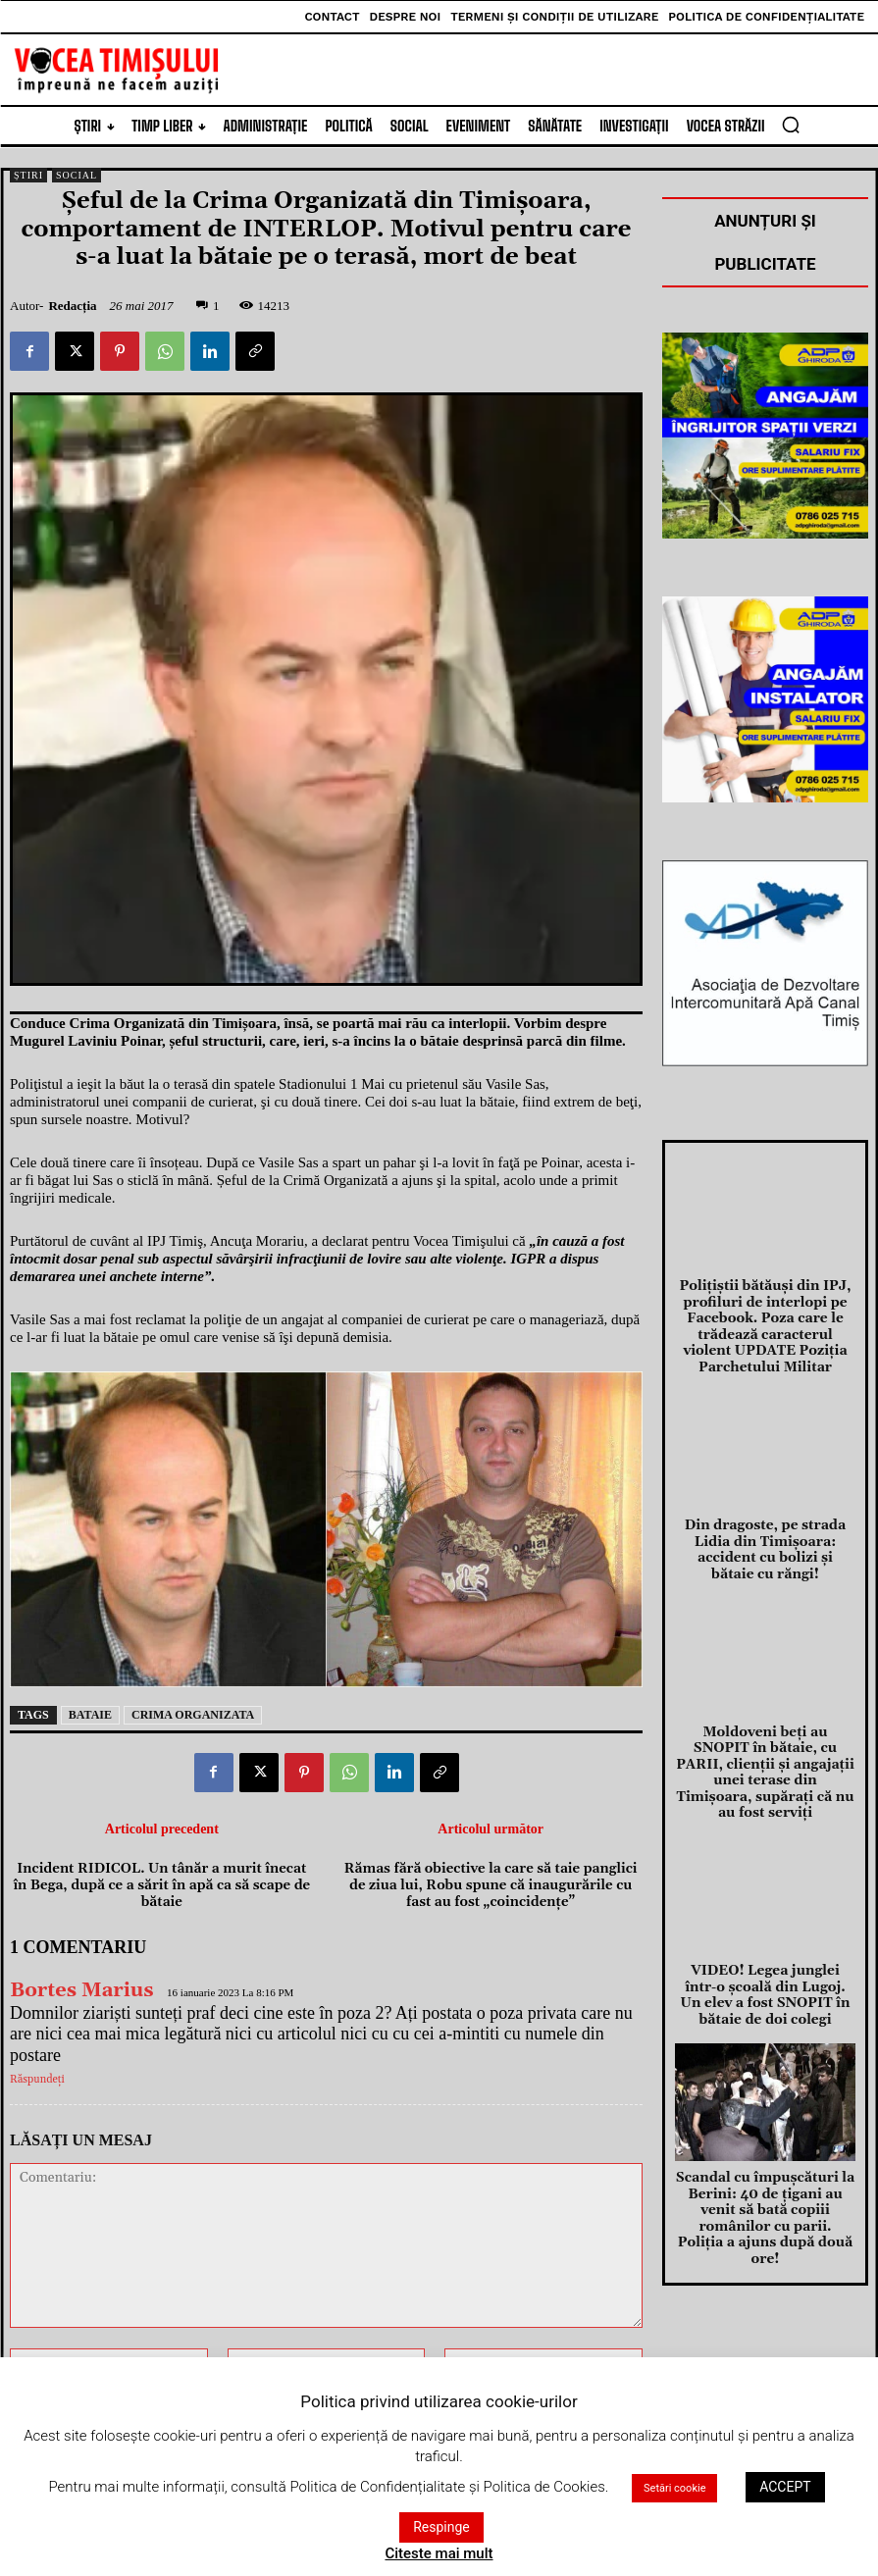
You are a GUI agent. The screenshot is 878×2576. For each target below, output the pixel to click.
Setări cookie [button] (674, 2488)
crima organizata (192, 1715)
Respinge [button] (441, 2527)
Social (76, 175)
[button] (790, 124)
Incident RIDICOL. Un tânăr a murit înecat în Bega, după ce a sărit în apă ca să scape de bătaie (161, 1885)
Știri (28, 175)
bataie (90, 1715)
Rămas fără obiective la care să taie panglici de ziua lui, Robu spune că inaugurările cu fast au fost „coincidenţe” (491, 1885)
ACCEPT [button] (784, 2487)
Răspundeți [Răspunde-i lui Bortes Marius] (37, 2080)
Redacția (72, 305)
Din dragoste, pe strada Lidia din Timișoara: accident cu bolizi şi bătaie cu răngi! (765, 1525)
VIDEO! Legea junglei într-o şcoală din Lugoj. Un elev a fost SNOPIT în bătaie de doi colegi (765, 1929)
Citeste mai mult (438, 2553)
